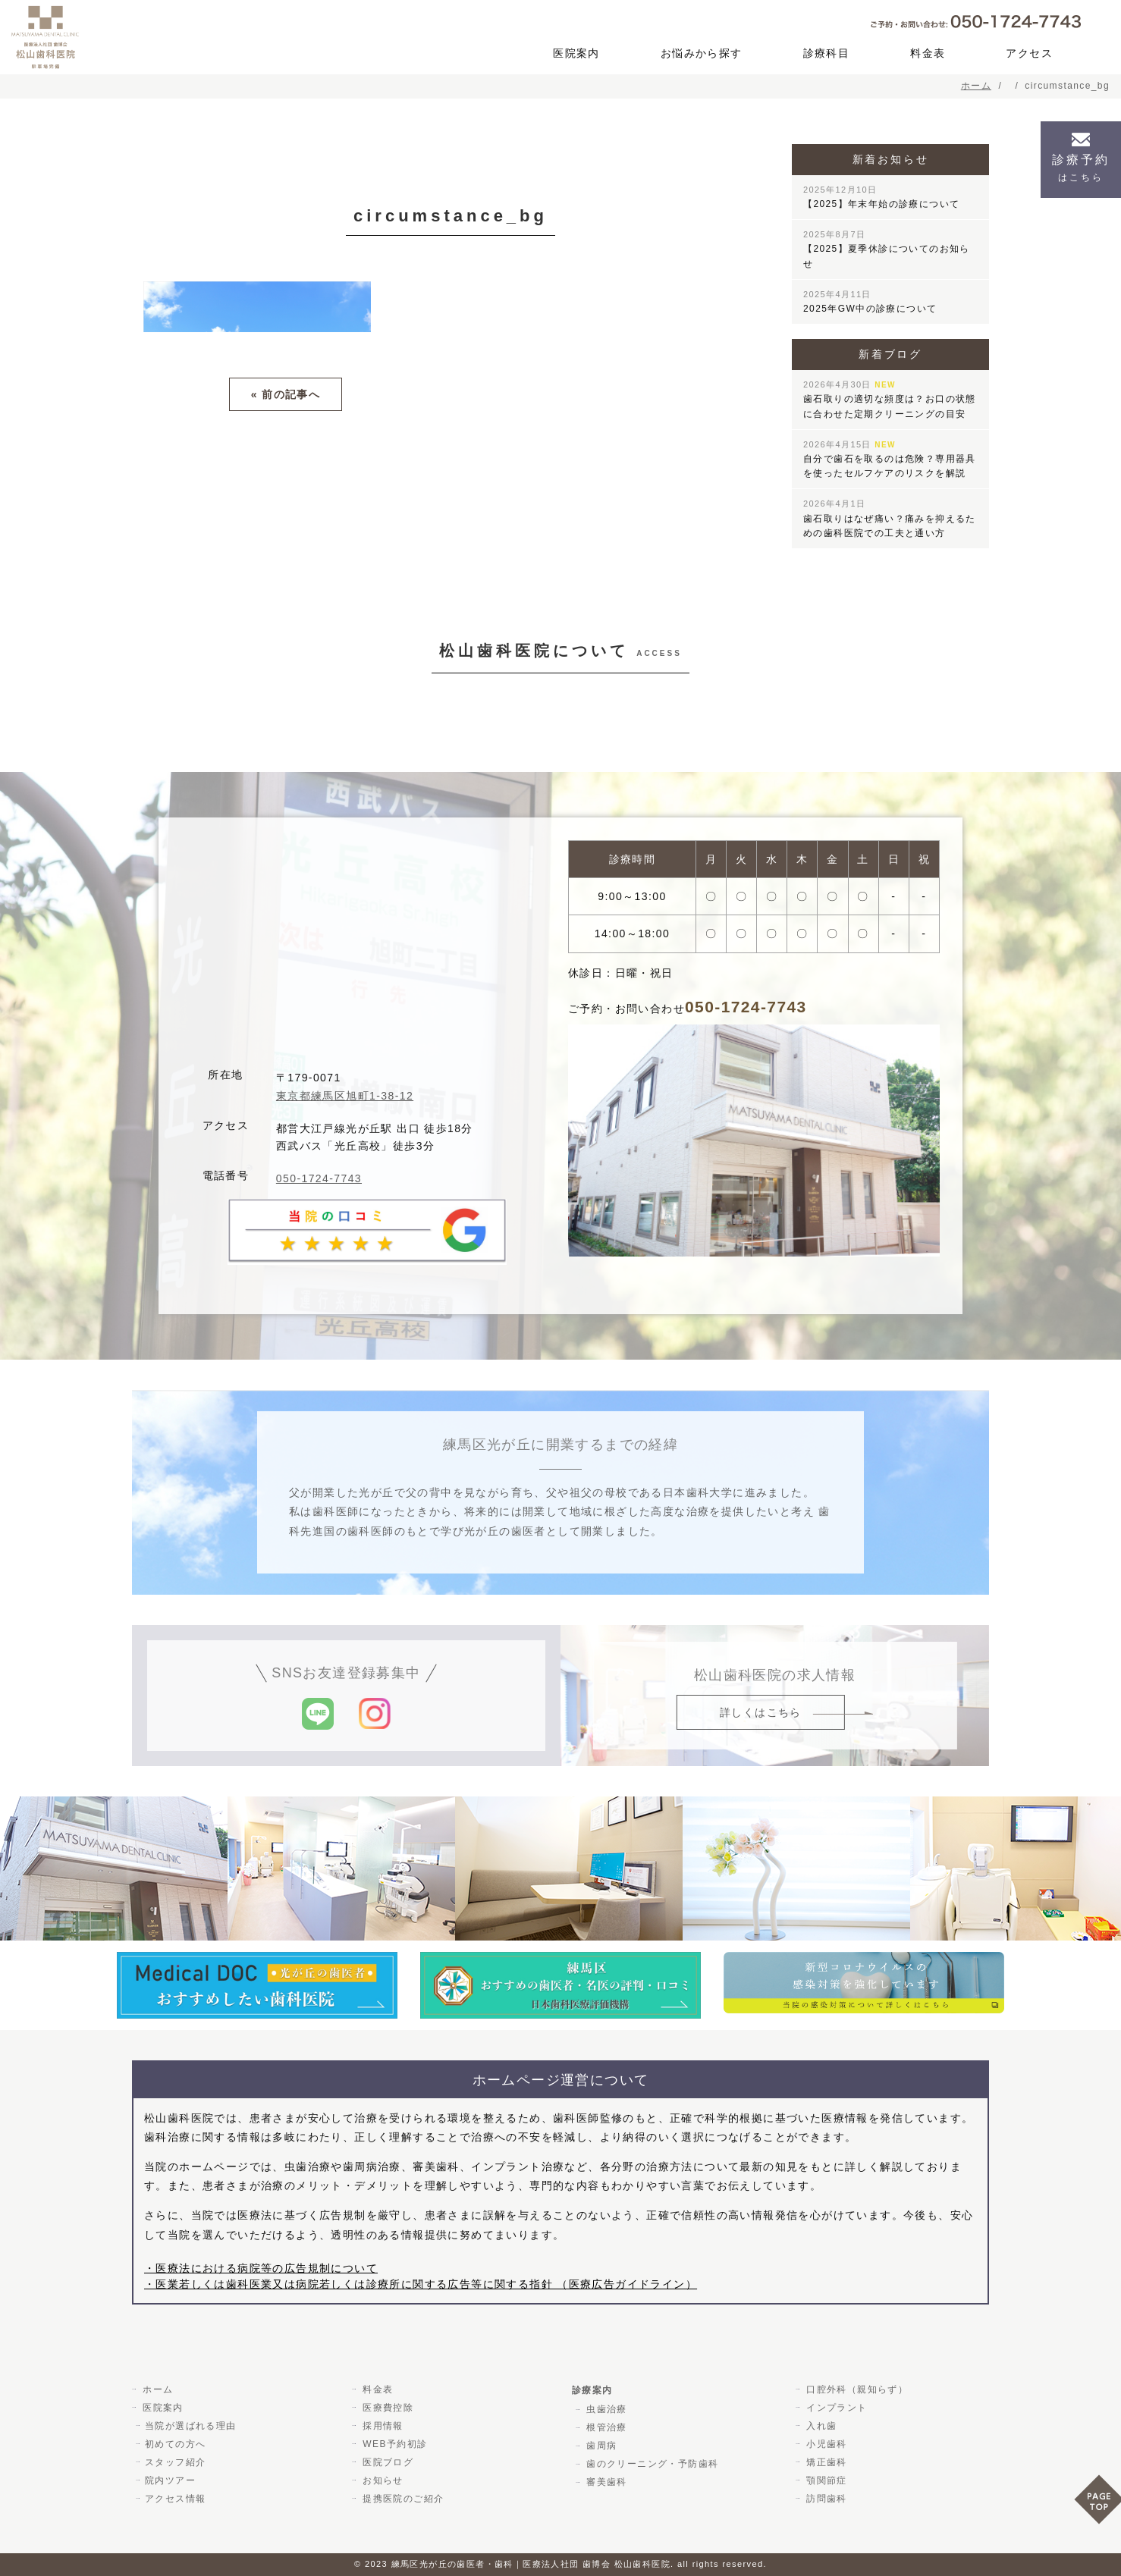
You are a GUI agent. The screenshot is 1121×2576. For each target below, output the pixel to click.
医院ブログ (386, 2462)
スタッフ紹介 (175, 2462)
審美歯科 (605, 2482)
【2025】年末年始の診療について (881, 197)
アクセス (1029, 53)
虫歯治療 (605, 2409)
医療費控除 (386, 2407)
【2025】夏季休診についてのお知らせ (886, 249)
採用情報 (381, 2426)
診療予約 (1081, 168)
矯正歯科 (825, 2462)
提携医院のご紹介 (401, 2498)
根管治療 (605, 2427)
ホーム (156, 2389)
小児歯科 (825, 2444)
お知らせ (381, 2480)
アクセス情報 (175, 2498)
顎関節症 (825, 2480)
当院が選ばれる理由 (191, 2426)
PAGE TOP (1097, 2504)
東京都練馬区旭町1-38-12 (344, 1096)
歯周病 (600, 2445)
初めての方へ (175, 2444)
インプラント (835, 2407)
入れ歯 (820, 2426)
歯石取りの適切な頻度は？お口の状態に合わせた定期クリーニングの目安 (889, 399)
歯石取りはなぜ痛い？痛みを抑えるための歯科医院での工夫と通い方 (889, 518)
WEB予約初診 (393, 2444)
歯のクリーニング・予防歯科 (651, 2463)
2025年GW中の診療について (870, 302)
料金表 (927, 53)
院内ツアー (170, 2480)
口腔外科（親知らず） (855, 2389)
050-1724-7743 (319, 1178)
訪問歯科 (825, 2498)
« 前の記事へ (285, 393)
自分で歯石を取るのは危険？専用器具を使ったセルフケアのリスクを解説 (889, 459)
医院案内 (576, 53)
